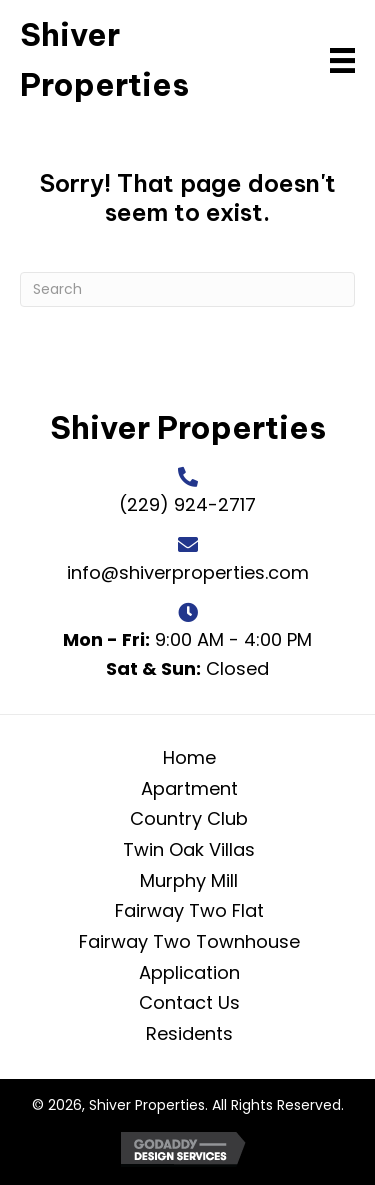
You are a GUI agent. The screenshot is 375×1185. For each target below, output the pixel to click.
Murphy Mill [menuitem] (189, 880)
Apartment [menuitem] (189, 788)
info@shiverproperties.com (188, 572)
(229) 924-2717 (187, 504)
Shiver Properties (188, 427)
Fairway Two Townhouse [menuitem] (189, 941)
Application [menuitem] (189, 972)
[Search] (187, 289)
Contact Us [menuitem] (189, 1002)
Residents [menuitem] (189, 1033)
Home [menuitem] (189, 757)
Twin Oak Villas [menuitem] (189, 849)
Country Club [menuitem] (189, 818)
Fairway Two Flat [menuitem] (189, 910)
